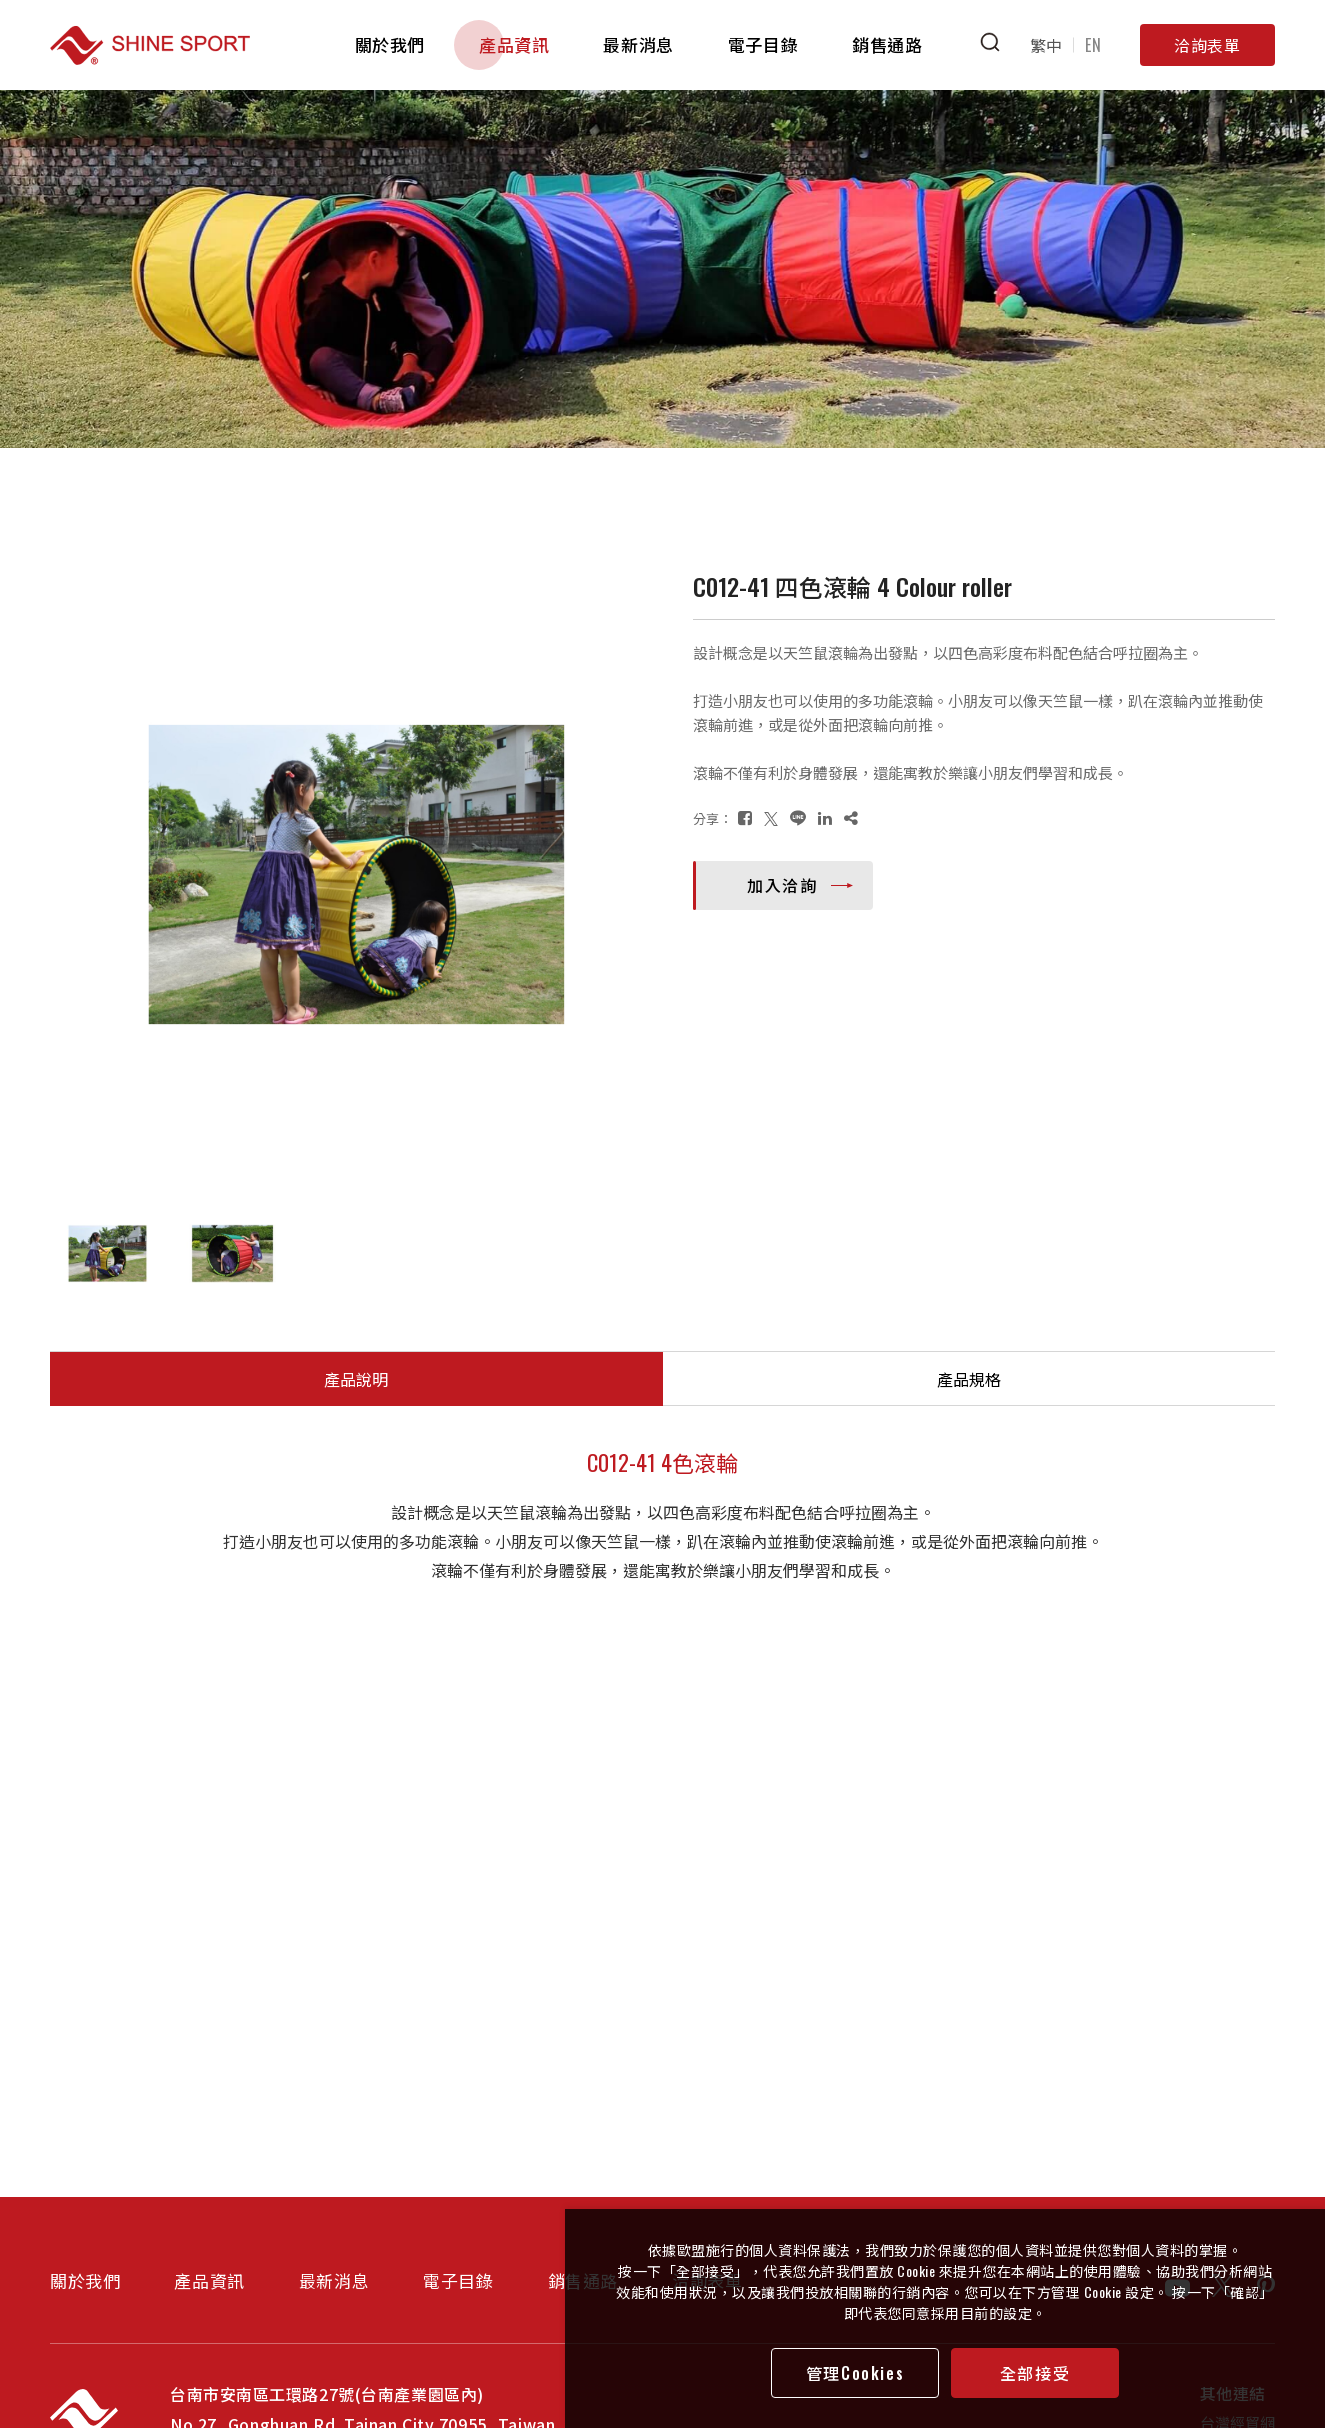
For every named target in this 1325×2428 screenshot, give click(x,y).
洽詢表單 (1207, 45)
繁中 (1046, 45)
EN (1093, 45)
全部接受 (1035, 2373)
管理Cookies (855, 2373)
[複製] (851, 817)
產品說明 (356, 1379)
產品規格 (969, 1379)
